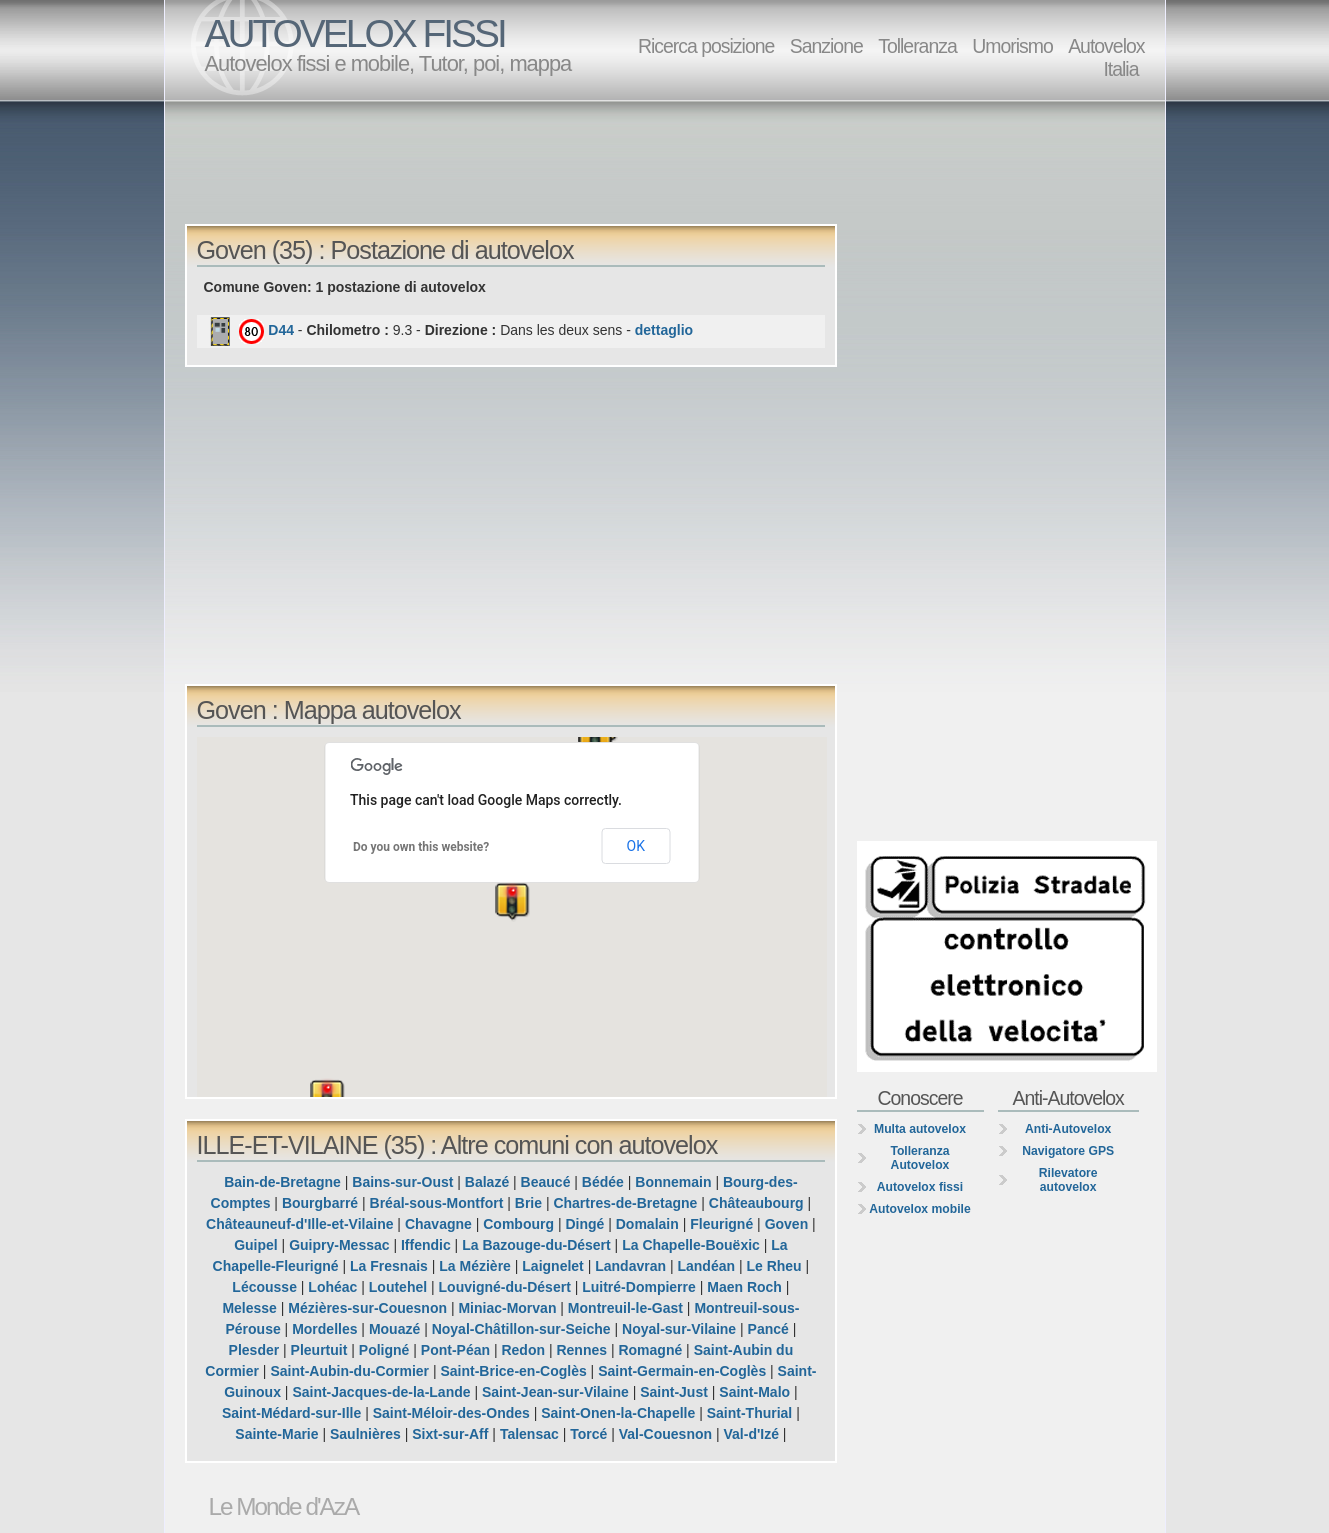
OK (636, 846)
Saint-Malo (754, 1392)
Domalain (647, 1224)
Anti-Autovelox (1068, 1129)
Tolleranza (917, 46)
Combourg (518, 1224)
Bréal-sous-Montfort (437, 1203)
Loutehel (398, 1287)
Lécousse (264, 1287)
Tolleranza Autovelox (919, 1158)
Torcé (588, 1434)
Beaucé (546, 1182)
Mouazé (394, 1329)
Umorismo (1012, 46)
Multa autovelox (920, 1129)
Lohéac (332, 1287)
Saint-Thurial (750, 1413)
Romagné (650, 1350)
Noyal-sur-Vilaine (679, 1329)
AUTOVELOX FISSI (355, 33)
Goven (787, 1224)
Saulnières (365, 1434)
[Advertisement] (670, 161)
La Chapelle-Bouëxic (691, 1245)
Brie (528, 1203)
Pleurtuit (319, 1350)
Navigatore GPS (1068, 1151)
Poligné (384, 1350)
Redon (523, 1350)
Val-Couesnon (665, 1434)
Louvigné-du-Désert (505, 1287)
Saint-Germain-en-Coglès (682, 1371)
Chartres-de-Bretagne (625, 1203)
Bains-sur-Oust (402, 1182)
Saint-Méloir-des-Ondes (451, 1413)
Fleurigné (721, 1224)
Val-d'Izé (750, 1434)
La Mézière (475, 1266)
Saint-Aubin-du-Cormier (349, 1371)
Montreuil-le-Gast (625, 1308)
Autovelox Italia (1106, 57)
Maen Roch (744, 1287)
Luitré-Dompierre (639, 1287)
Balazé (487, 1182)
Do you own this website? (421, 847)
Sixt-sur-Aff (450, 1434)
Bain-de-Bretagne (282, 1182)
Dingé (584, 1224)
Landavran (630, 1266)
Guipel (256, 1245)
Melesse (249, 1308)
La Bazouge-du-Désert (536, 1245)
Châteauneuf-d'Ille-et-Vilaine (299, 1224)
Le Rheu (773, 1266)
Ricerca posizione (706, 46)
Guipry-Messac (339, 1245)
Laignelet (552, 1266)
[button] (781, 850)
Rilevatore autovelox (1068, 1180)
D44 (281, 330)
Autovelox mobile (919, 1209)
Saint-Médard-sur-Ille (291, 1413)
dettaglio (664, 330)
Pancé (768, 1329)
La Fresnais (389, 1266)
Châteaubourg (756, 1203)
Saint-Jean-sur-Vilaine (555, 1392)
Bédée (603, 1182)
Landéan (706, 1266)
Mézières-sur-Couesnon (367, 1308)
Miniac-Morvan (507, 1308)
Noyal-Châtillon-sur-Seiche (521, 1329)
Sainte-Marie (276, 1434)
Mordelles (324, 1329)
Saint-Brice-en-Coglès (513, 1371)
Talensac (529, 1434)
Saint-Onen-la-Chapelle (618, 1413)
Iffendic (426, 1245)
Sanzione (826, 46)
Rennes (581, 1350)
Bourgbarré (320, 1203)
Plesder (254, 1350)
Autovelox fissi (920, 1187)
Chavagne (438, 1224)
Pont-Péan (455, 1350)
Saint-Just (674, 1392)
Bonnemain (673, 1182)
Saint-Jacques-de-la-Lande (381, 1392)
